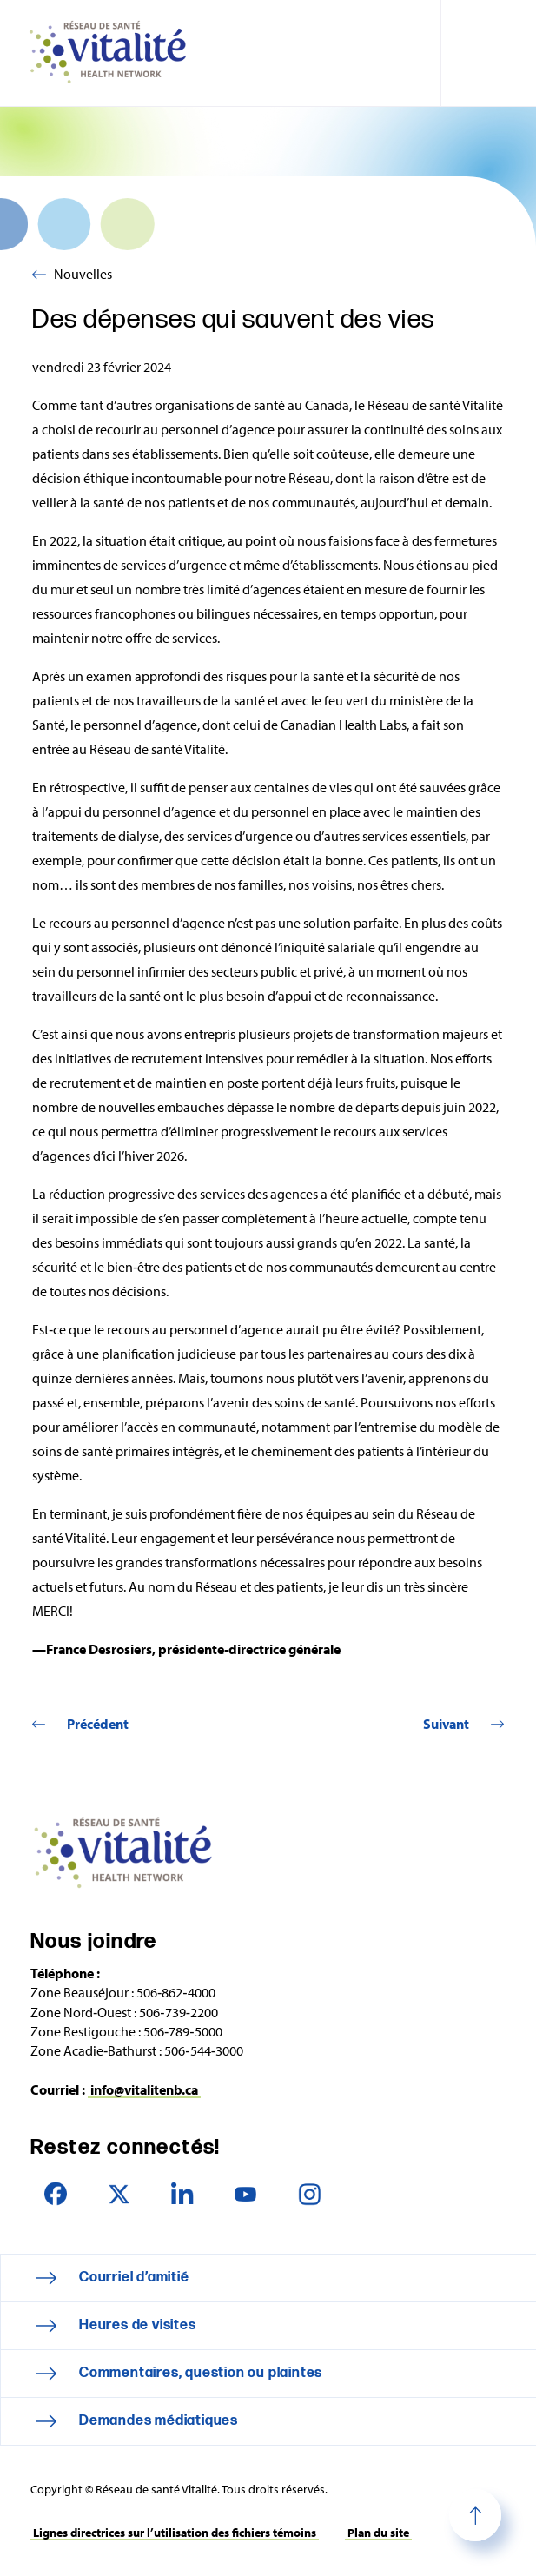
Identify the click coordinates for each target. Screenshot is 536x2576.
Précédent (98, 1723)
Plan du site (378, 2532)
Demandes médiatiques (158, 2421)
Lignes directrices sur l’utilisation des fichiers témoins (174, 2532)
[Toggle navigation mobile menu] (488, 53)
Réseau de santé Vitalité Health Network (114, 53)
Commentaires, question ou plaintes (200, 2373)
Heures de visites (137, 2325)
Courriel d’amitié (134, 2277)
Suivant (446, 1723)
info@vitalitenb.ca (144, 2089)
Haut (475, 2515)
